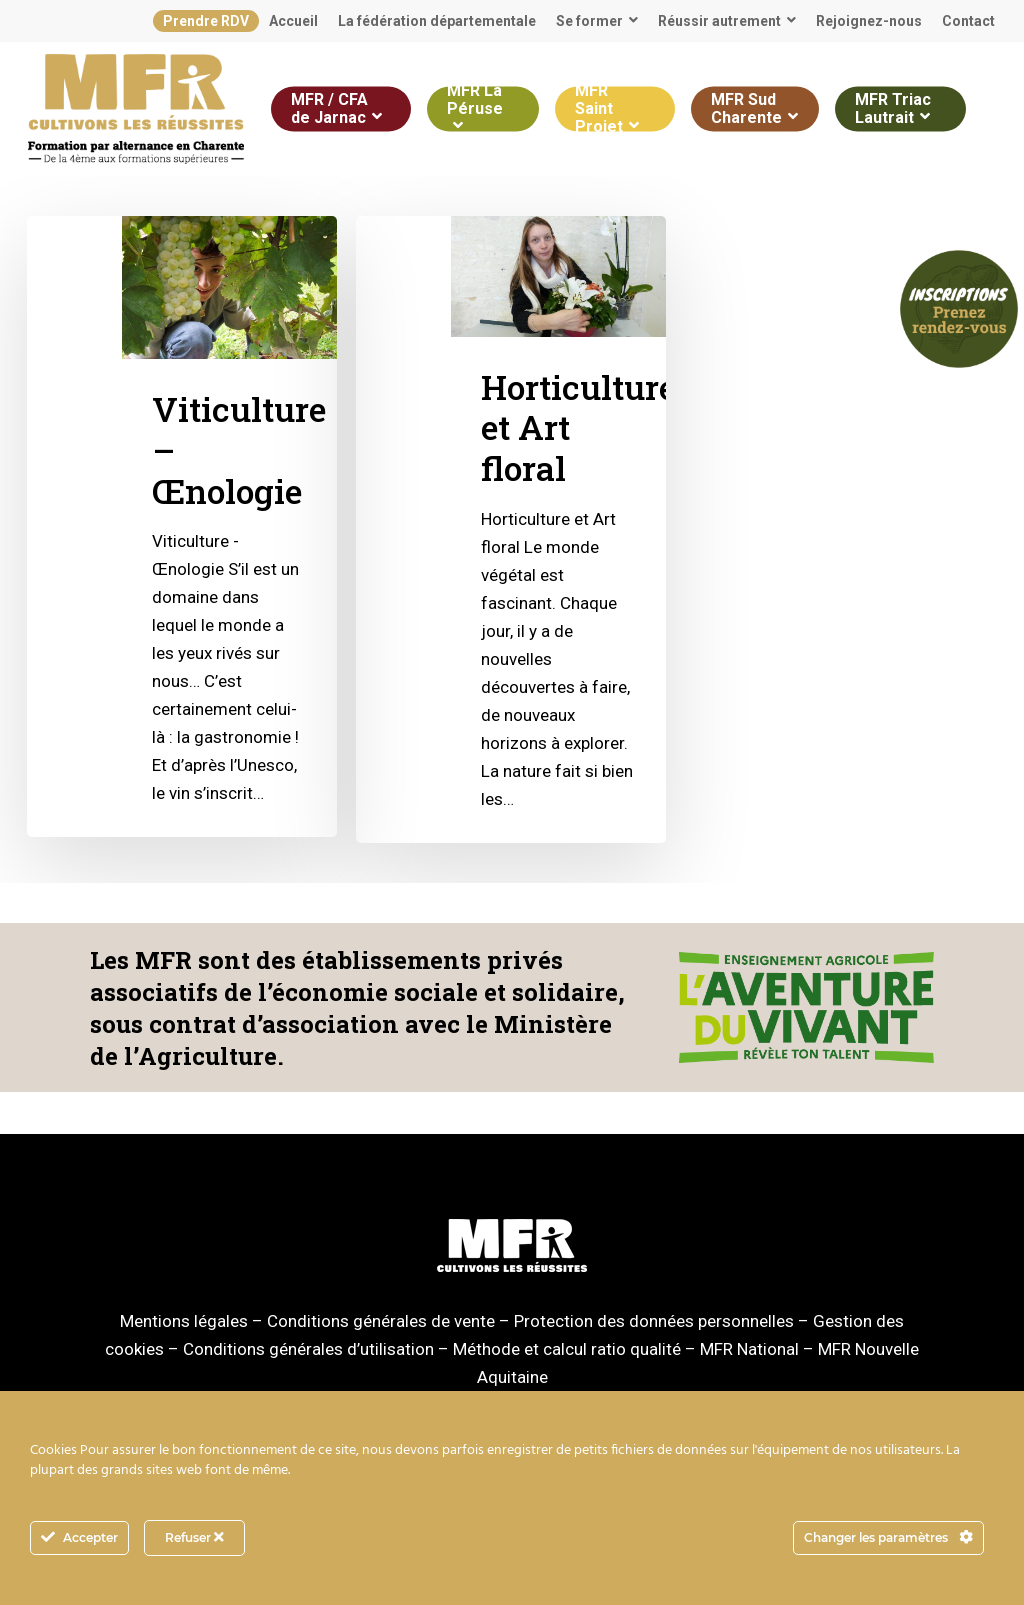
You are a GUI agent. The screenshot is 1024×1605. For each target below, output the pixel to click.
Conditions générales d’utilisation (308, 1349)
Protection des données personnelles (654, 1321)
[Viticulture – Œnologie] (182, 526)
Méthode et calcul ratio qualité (567, 1349)
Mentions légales (184, 1321)
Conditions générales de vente (381, 1321)
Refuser (194, 1537)
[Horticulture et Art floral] (511, 529)
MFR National (749, 1349)
